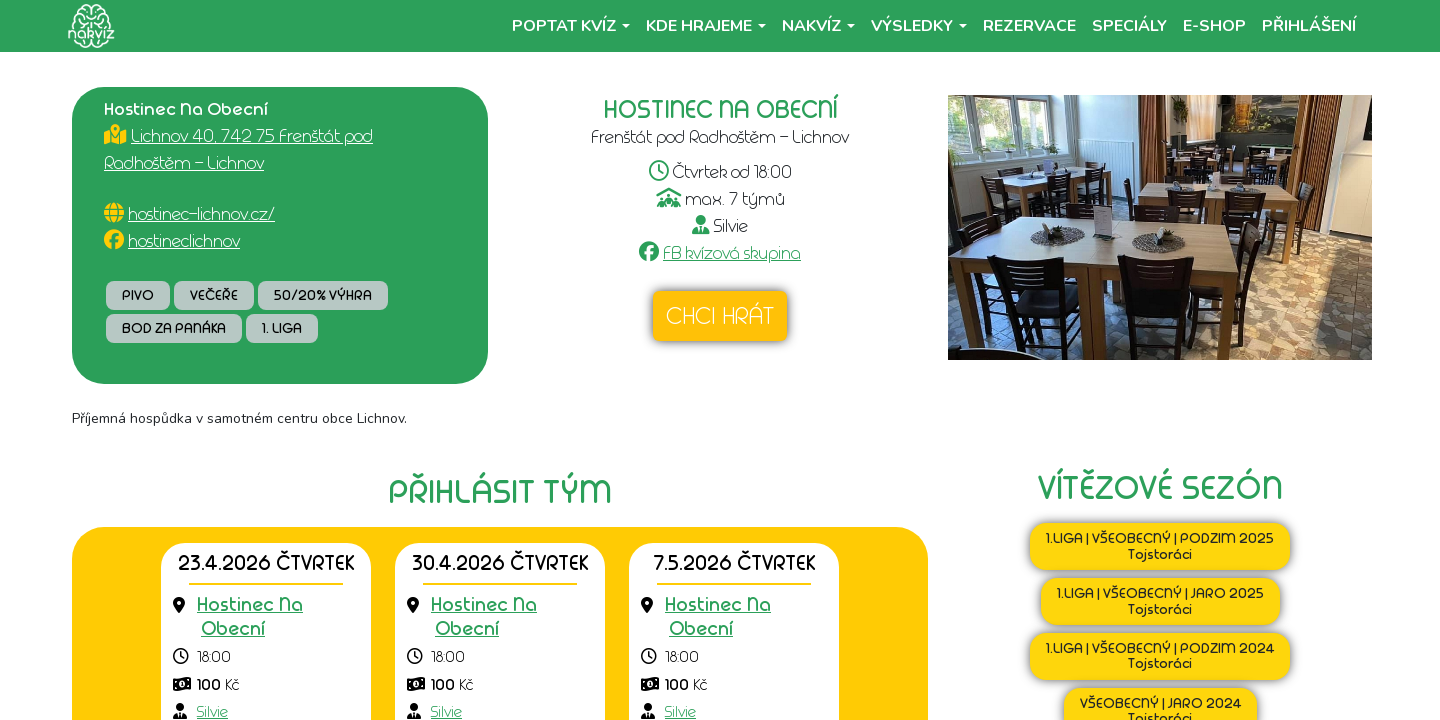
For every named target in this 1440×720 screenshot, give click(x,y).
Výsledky (912, 26)
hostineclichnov (184, 241)
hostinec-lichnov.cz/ (201, 214)
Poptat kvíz (564, 26)
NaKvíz (812, 26)
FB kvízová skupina (732, 253)
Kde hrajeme (699, 26)
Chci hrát (720, 316)
